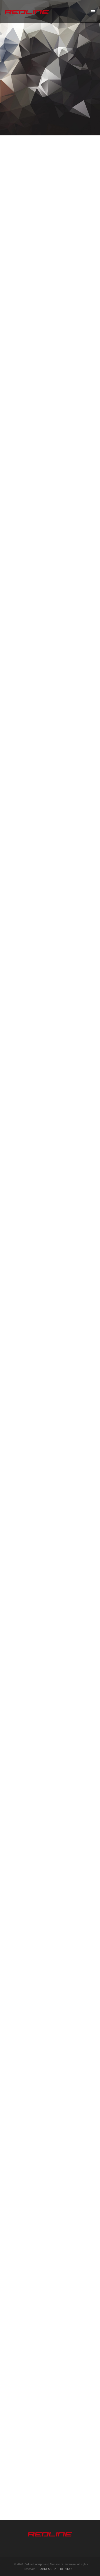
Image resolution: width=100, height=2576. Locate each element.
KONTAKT (67, 2569)
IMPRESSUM (47, 2569)
